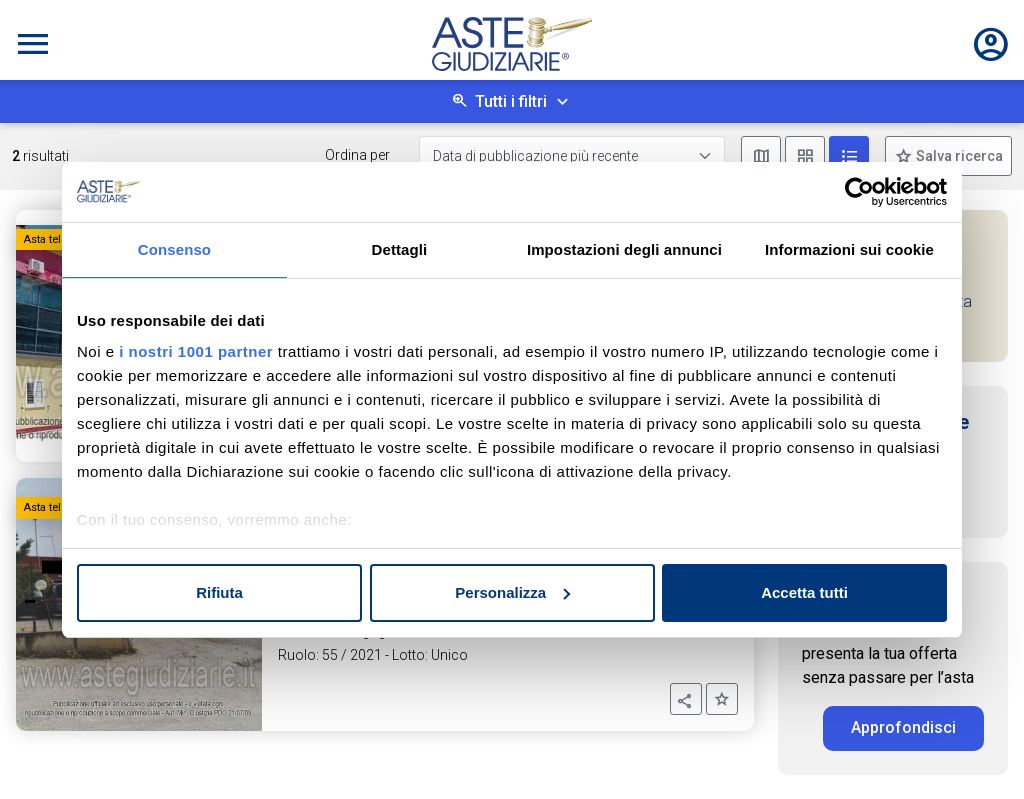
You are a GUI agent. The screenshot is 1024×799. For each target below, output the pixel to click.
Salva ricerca (958, 156)
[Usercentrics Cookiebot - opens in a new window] (859, 192)
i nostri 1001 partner (196, 351)
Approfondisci (903, 727)
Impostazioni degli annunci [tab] (624, 249)
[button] (686, 699)
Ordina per (357, 155)
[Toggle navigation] (33, 44)
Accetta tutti (804, 592)
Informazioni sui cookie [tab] (849, 249)
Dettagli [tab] (400, 249)
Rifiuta (219, 592)
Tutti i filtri (511, 101)
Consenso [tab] (174, 249)
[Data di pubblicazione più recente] (572, 156)
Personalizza (512, 592)
